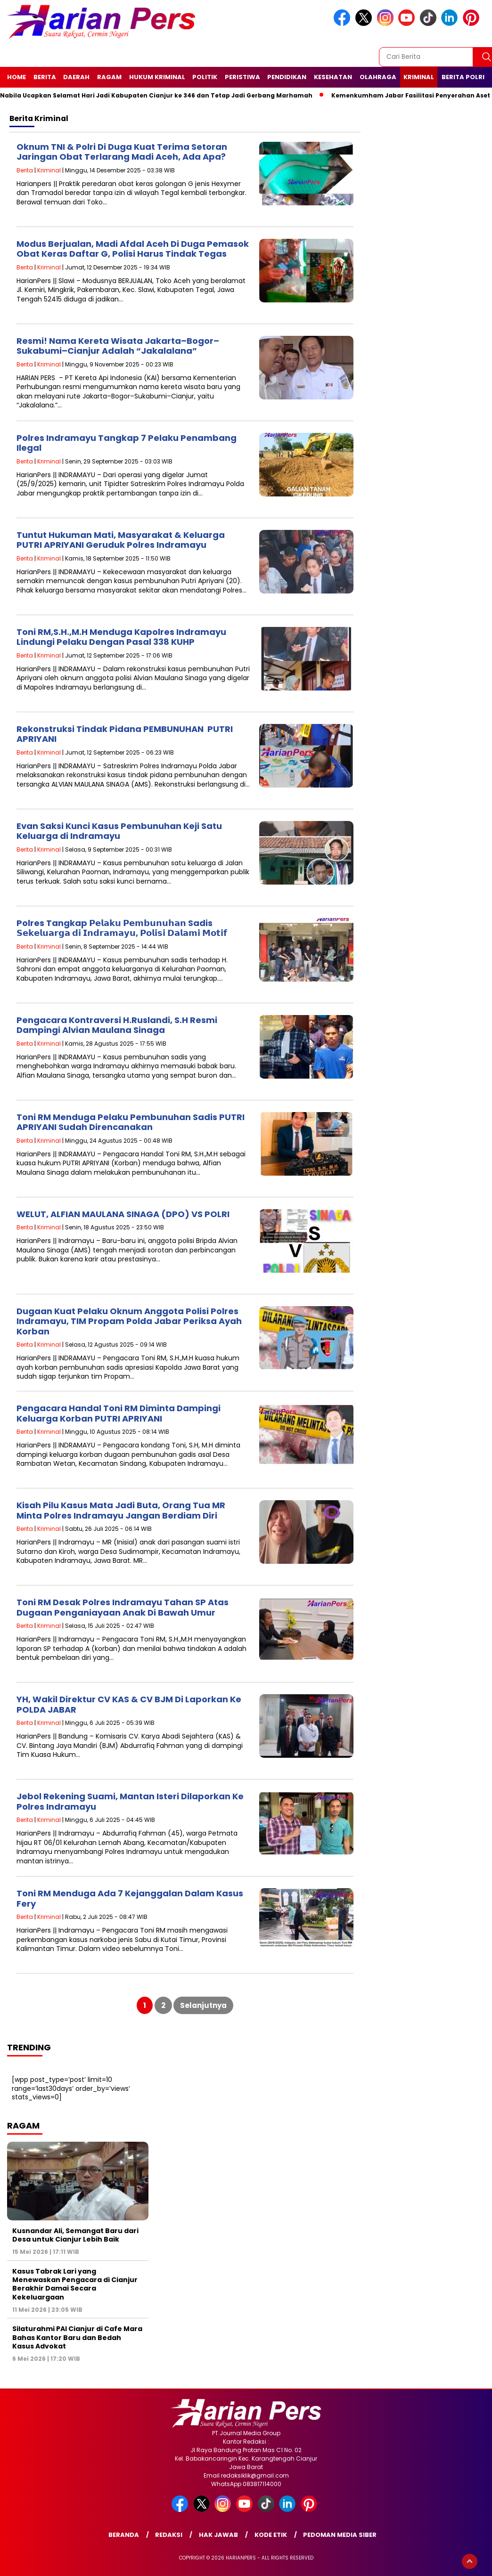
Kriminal (418, 77)
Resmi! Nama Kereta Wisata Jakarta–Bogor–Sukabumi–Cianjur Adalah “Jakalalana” (117, 346)
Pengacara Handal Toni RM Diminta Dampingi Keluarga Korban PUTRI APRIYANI (118, 1413)
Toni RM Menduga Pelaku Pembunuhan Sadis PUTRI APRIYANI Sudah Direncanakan (130, 1122)
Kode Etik (270, 2534)
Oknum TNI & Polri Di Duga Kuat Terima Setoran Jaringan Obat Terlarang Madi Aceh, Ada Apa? (121, 152)
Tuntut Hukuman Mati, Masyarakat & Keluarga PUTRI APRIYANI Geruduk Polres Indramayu (120, 540)
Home (16, 77)
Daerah (76, 77)
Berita (44, 77)
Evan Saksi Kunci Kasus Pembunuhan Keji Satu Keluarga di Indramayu (119, 831)
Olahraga (378, 77)
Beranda (123, 2534)
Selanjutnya (203, 2005)
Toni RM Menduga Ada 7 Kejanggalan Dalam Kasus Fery (129, 1898)
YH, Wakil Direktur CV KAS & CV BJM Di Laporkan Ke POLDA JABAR (128, 1704)
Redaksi (168, 2534)
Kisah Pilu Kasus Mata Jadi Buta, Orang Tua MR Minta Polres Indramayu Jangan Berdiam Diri (120, 1510)
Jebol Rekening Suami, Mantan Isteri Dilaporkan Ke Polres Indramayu (130, 1801)
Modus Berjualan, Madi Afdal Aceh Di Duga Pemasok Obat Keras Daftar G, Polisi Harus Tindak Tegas (132, 249)
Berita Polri (463, 77)
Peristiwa (242, 77)
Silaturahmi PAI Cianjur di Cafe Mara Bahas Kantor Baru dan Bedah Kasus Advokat (77, 2337)
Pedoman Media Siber (340, 2534)
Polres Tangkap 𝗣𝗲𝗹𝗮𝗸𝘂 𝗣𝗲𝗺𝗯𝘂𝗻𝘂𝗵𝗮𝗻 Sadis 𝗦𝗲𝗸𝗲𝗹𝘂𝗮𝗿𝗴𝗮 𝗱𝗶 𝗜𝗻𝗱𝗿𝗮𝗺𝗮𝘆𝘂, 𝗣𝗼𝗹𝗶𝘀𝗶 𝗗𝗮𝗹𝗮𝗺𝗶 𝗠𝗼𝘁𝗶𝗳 (121, 928)
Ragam (109, 77)
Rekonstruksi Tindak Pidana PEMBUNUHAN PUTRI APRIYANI (124, 734)
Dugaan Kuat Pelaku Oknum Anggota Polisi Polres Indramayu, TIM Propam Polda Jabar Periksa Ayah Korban (129, 1321)
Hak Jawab (218, 2534)
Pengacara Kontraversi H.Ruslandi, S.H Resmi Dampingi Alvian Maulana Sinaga (116, 1025)
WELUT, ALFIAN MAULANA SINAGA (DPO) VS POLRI (123, 1214)
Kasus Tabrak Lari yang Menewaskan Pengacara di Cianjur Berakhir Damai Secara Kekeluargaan (75, 2284)
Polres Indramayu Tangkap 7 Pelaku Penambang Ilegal (126, 443)
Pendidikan (286, 77)
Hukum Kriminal (157, 77)
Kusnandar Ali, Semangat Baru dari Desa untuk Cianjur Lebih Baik (75, 2235)
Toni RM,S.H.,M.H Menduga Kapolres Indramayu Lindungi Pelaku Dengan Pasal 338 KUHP (121, 637)
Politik (204, 77)
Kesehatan (333, 77)
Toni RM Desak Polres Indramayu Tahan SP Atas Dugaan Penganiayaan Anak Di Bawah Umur (122, 1607)
